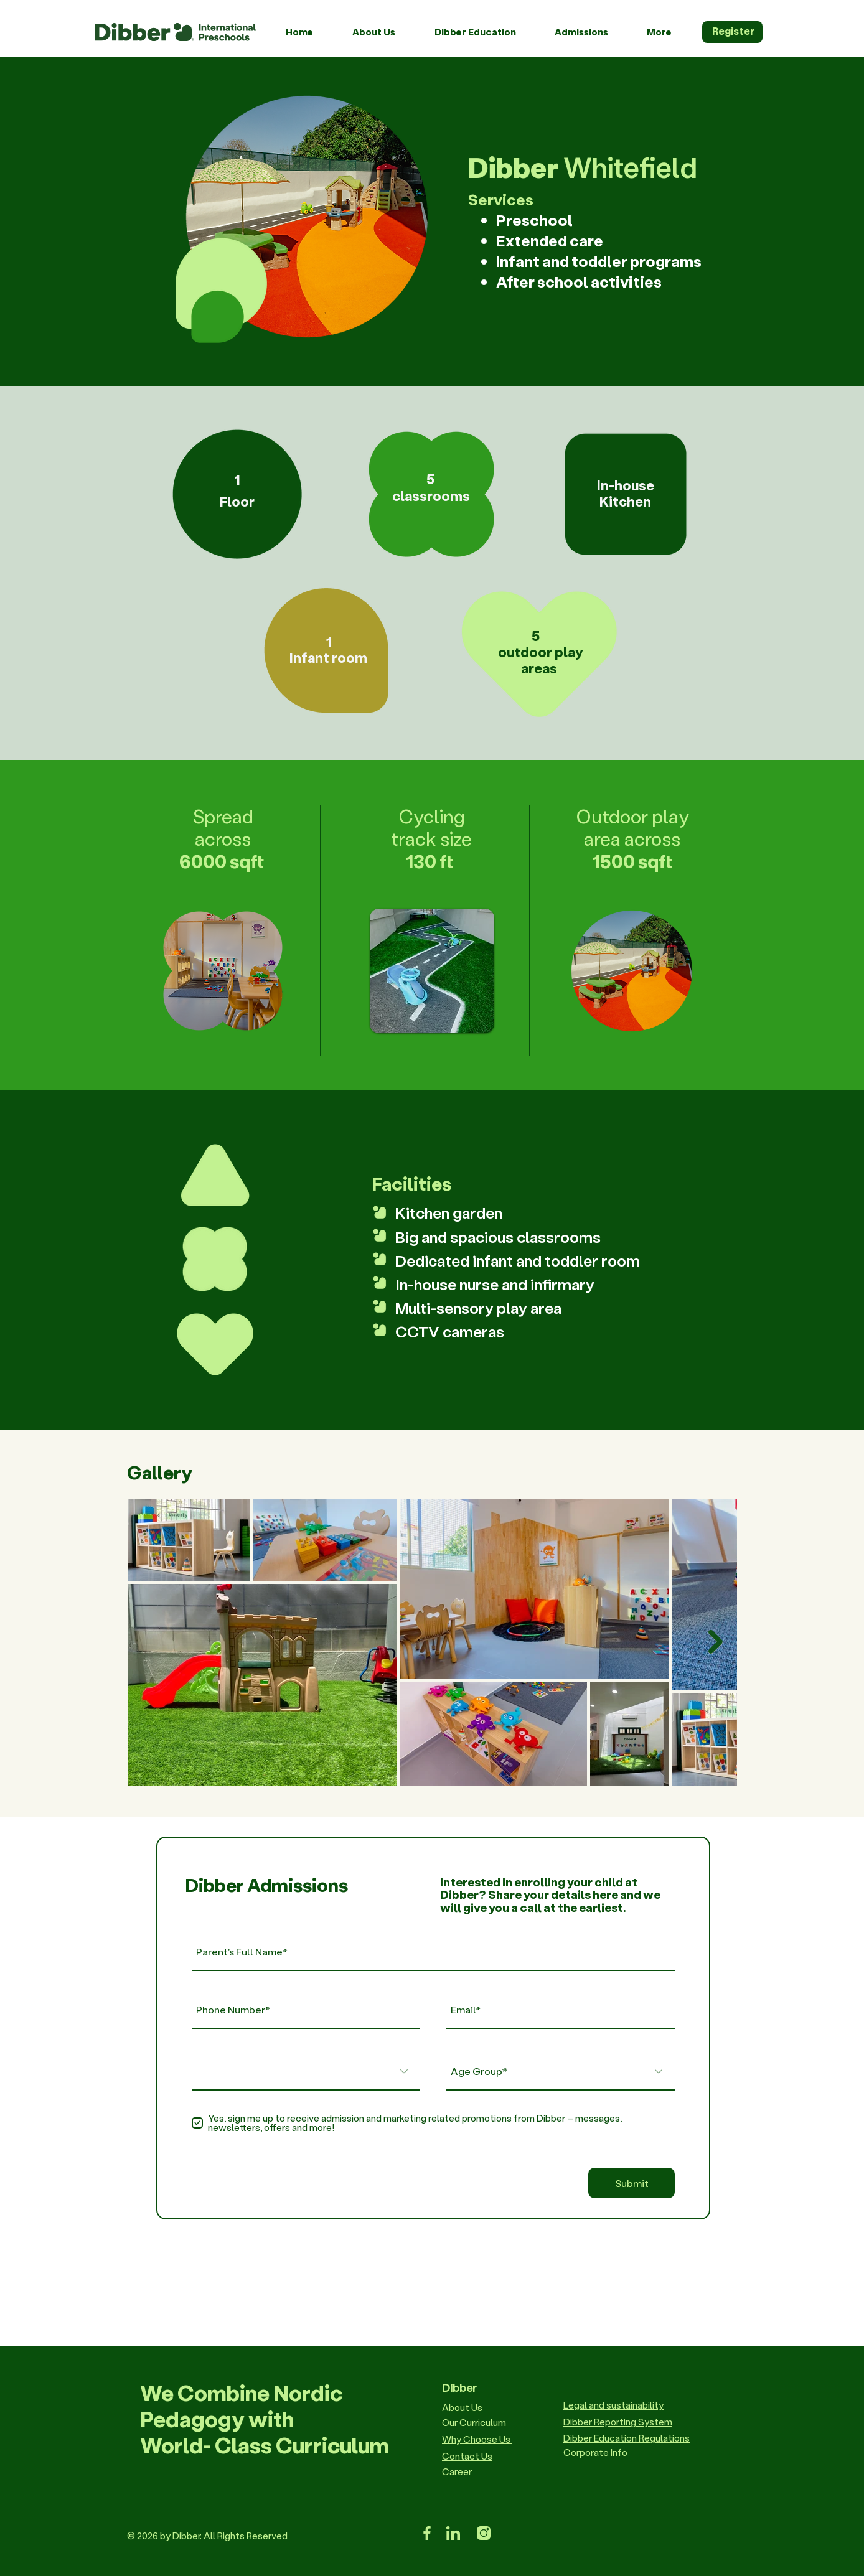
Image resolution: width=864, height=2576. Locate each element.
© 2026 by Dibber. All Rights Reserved (207, 2535)
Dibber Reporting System (617, 2421)
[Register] (732, 32)
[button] (384, 32)
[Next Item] (715, 1642)
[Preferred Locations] (306, 2071)
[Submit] (631, 2183)
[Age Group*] (560, 2071)
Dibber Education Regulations (626, 2438)
